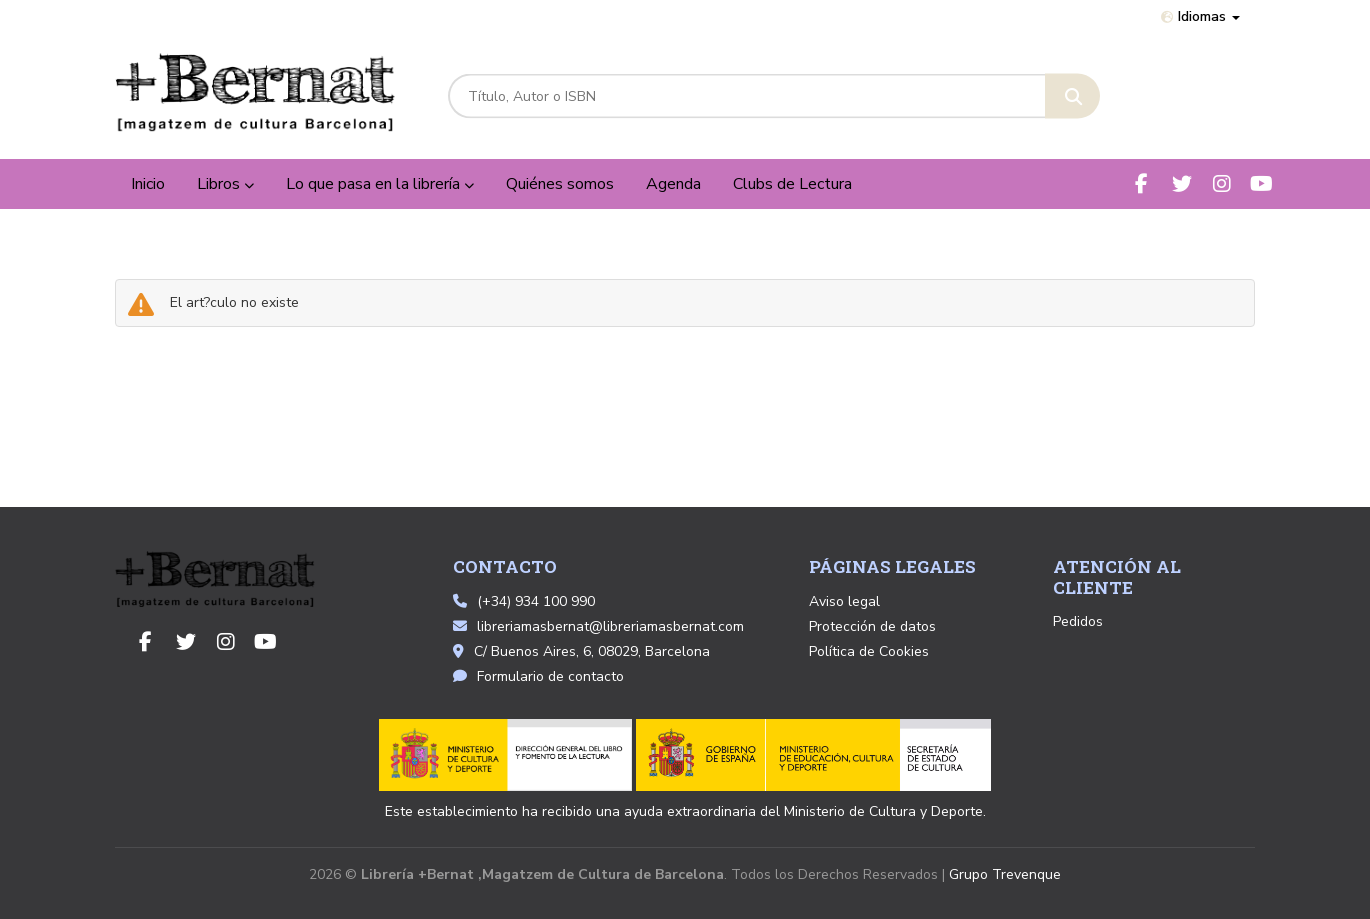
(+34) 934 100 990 (536, 601)
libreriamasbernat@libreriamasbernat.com (598, 626)
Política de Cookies (869, 651)
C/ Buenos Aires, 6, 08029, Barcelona (581, 651)
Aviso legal (844, 601)
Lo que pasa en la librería (380, 184)
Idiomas (1200, 16)
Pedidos (1078, 621)
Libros (225, 184)
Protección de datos (872, 626)
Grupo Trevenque (1005, 874)
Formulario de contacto (538, 676)
